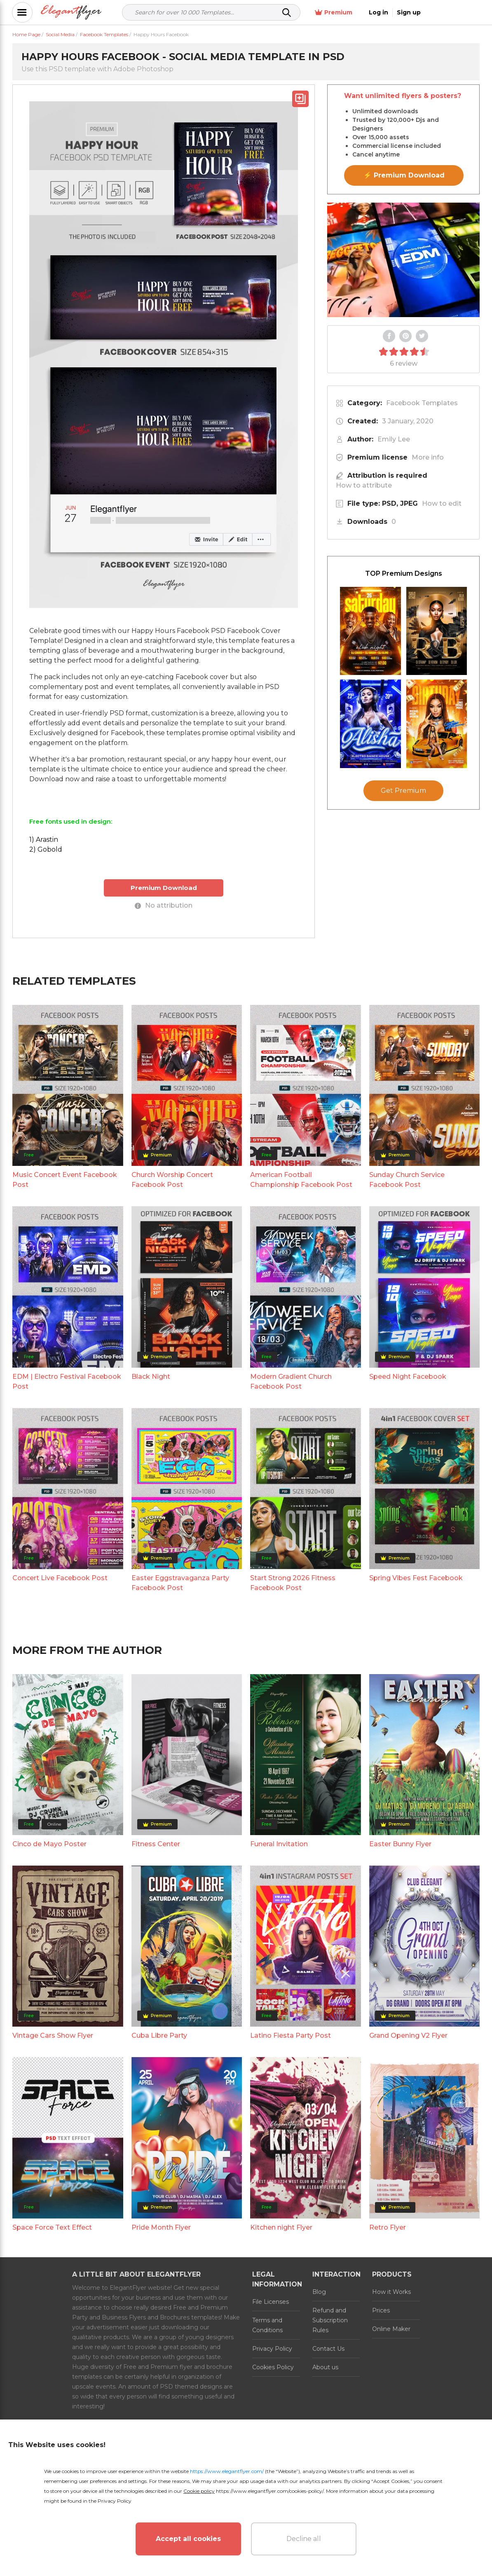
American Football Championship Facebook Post (301, 1180)
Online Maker (391, 2329)
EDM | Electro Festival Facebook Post (66, 1381)
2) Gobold (45, 849)
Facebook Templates (422, 403)
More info (428, 457)
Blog (319, 2292)
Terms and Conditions (267, 2325)
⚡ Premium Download (404, 175)
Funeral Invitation (279, 1844)
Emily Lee (393, 439)
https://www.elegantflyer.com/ (227, 2471)
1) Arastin (43, 839)
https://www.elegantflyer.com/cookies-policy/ (269, 2491)
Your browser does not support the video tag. (403, 260)
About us (325, 2367)
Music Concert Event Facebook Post (64, 1180)
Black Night (150, 1376)
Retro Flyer (387, 2227)
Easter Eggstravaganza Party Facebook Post (180, 1583)
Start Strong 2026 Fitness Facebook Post (292, 1583)
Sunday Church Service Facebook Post (407, 1180)
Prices (381, 2310)
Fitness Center (155, 1844)
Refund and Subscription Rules (330, 2320)
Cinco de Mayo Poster (49, 1844)
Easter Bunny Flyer (400, 1844)
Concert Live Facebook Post (60, 1578)
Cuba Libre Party (159, 2035)
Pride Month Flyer (161, 2227)
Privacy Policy (272, 2348)
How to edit (442, 503)
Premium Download (164, 888)
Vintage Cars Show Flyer (52, 2035)
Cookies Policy (273, 2367)
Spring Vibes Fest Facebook (416, 1578)
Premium (388, 12)
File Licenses (270, 2301)
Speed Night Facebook (407, 1376)
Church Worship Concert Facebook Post (172, 1180)
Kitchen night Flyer (281, 2227)
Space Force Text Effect (52, 2227)
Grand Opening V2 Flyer (408, 2035)
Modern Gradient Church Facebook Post (291, 1381)
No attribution (163, 905)
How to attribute (364, 485)
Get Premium (403, 790)
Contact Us (328, 2348)
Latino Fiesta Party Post (290, 2035)
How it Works (391, 2292)
